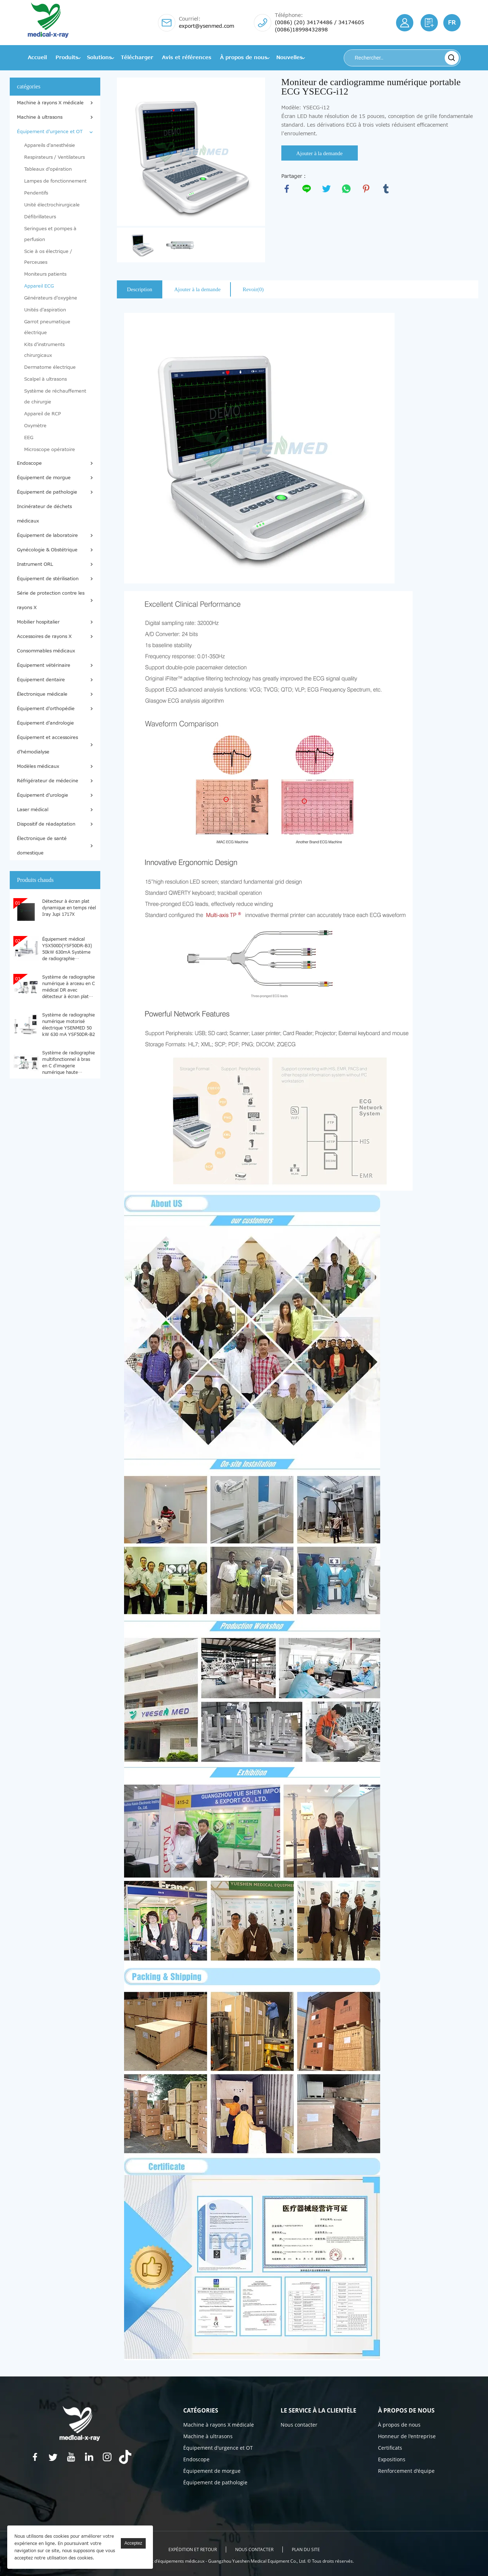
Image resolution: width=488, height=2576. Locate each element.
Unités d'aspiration (45, 310)
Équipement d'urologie (42, 795)
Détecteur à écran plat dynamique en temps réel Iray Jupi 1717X (69, 908)
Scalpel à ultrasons (45, 379)
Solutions (99, 57)
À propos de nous (243, 57)
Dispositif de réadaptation (46, 824)
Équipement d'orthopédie (46, 708)
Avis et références (186, 57)
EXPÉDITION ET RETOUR (192, 2549)
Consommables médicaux (46, 651)
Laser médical (32, 809)
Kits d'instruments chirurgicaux (44, 350)
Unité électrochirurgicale (52, 205)
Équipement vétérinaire (43, 665)
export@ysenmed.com (206, 26)
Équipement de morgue (44, 477)
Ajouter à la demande (319, 153)
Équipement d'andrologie (45, 723)
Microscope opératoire (49, 449)
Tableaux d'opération (48, 169)
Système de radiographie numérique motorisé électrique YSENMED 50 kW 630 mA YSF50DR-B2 (68, 1024)
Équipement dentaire (41, 679)
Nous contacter (299, 2424)
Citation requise (429, 22)
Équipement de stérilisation (48, 578)
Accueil (37, 57)
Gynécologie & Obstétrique (47, 550)
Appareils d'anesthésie (49, 145)
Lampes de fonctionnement (55, 181)
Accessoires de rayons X (44, 636)
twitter (326, 188)
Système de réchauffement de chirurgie (55, 397)
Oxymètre (35, 425)
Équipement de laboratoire (47, 535)
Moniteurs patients (45, 274)
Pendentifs (36, 193)
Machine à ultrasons (39, 117)
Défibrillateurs (40, 216)
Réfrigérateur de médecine (47, 780)
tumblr (386, 188)
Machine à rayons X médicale (50, 102)
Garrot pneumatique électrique (47, 327)
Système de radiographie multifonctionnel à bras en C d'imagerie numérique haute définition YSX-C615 (68, 1062)
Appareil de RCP (42, 413)
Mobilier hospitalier (38, 622)
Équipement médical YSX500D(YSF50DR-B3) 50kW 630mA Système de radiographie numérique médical (67, 948)
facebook (286, 188)
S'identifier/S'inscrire (404, 22)
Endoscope (29, 463)
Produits (67, 57)
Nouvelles (289, 57)
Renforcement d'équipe (406, 2470)
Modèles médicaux (38, 766)
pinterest (366, 188)
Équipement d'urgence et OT (50, 131)
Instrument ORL (35, 564)
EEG (28, 437)
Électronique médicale (42, 694)
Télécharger (137, 57)
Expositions (391, 2459)
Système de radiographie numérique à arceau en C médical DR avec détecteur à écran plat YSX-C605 (68, 986)
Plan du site (306, 2549)
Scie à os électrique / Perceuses (48, 257)
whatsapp (346, 188)
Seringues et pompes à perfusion (50, 234)
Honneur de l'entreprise (407, 2436)
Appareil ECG (39, 286)
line (306, 188)
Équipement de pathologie (47, 492)
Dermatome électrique (50, 367)
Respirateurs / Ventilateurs (54, 157)
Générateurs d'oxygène (50, 298)
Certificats (390, 2447)
